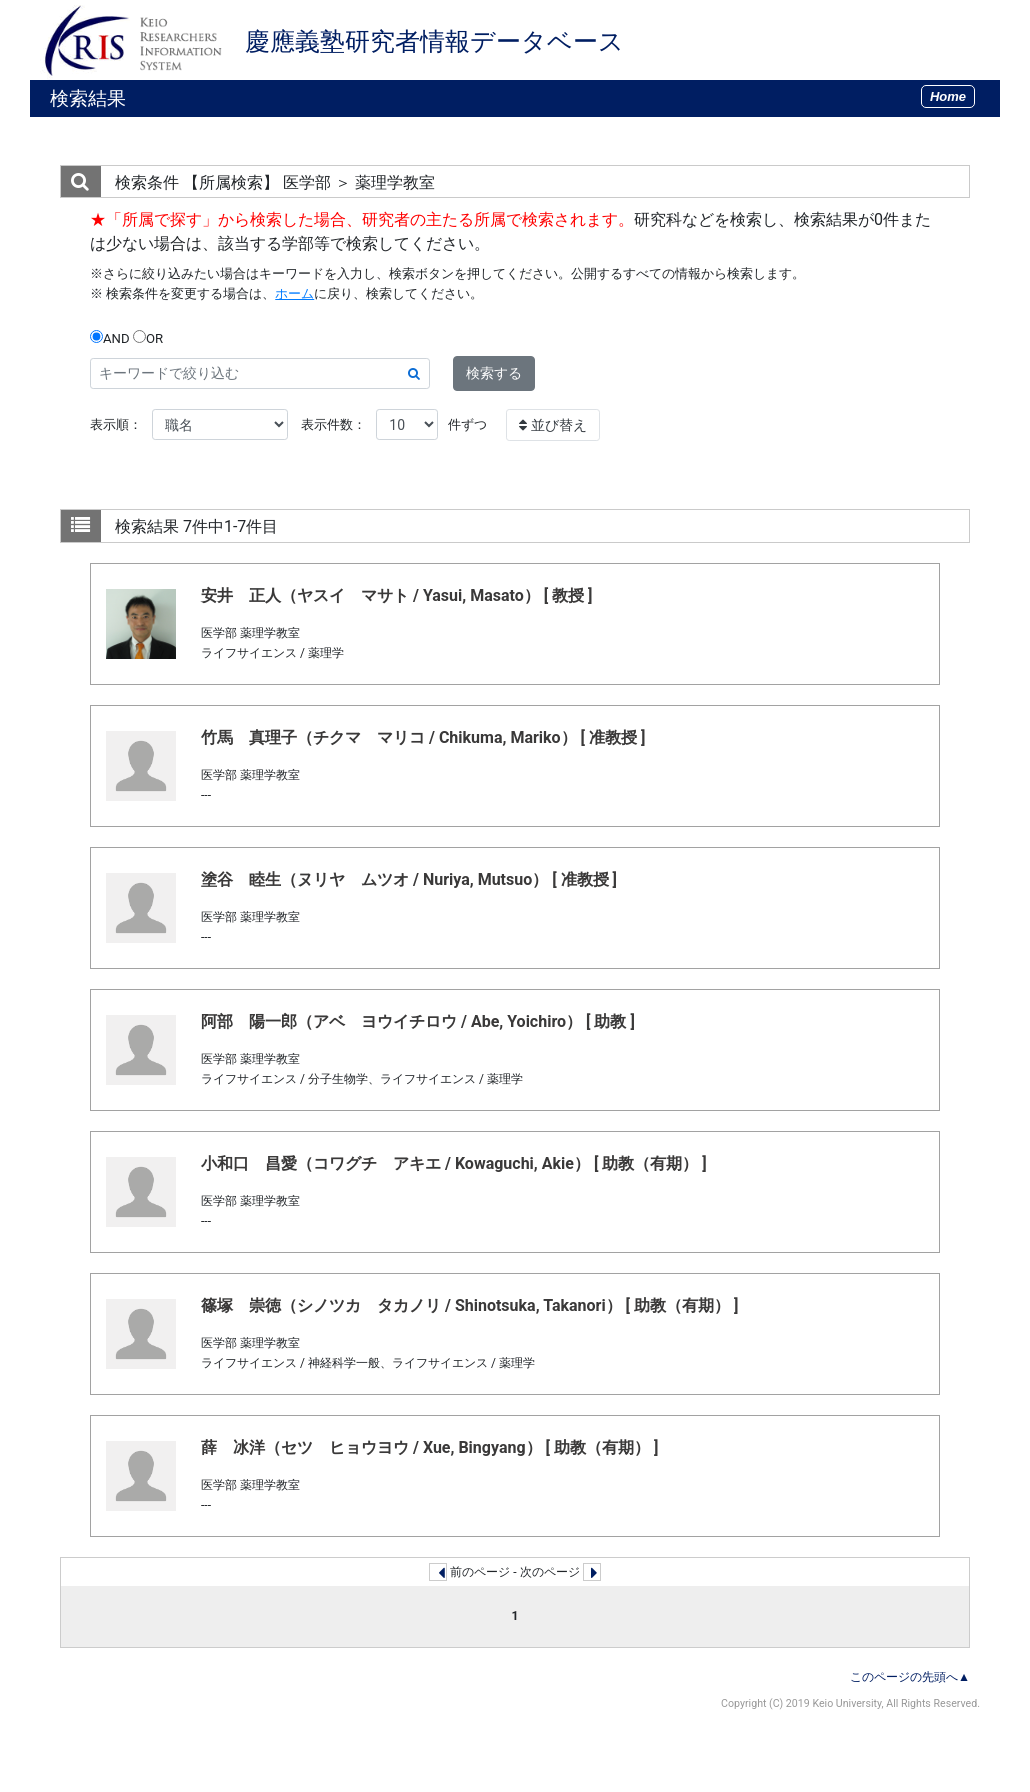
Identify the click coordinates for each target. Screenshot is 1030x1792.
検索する (494, 373)
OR (148, 338)
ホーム (294, 293)
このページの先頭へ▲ (910, 1677)
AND (110, 338)
